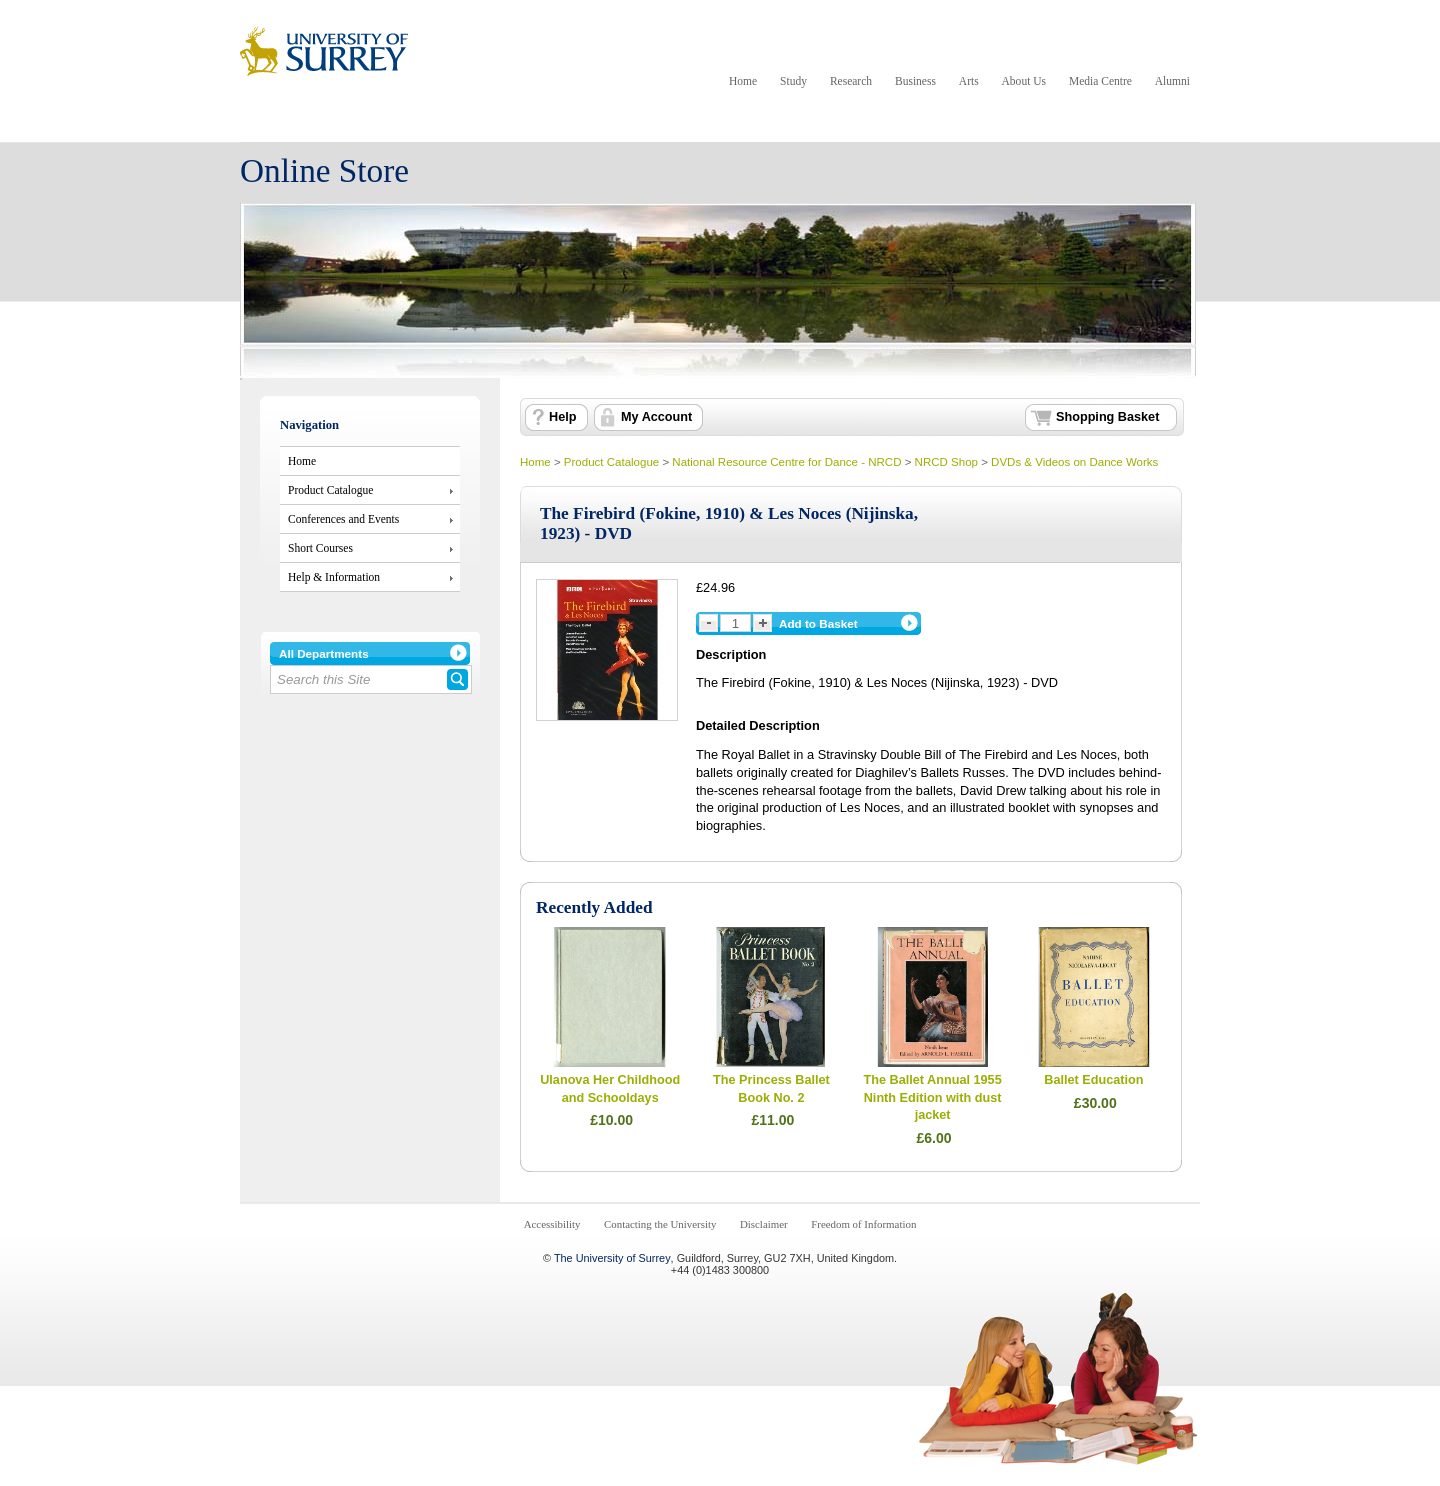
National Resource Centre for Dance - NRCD (786, 462)
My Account (656, 417)
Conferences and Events (343, 519)
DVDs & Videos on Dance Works (1074, 462)
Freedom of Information (863, 1224)
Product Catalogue (330, 490)
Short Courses (320, 548)
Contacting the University (660, 1224)
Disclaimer (764, 1224)
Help (562, 417)
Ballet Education (1093, 1080)
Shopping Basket (1107, 417)
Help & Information (334, 577)
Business (915, 81)
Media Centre (1100, 81)
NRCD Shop (946, 462)
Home (743, 81)
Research (851, 81)
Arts (969, 81)
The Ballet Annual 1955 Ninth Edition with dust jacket (933, 1097)
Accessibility (552, 1224)
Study (793, 81)
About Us (1024, 81)
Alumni (1172, 81)
